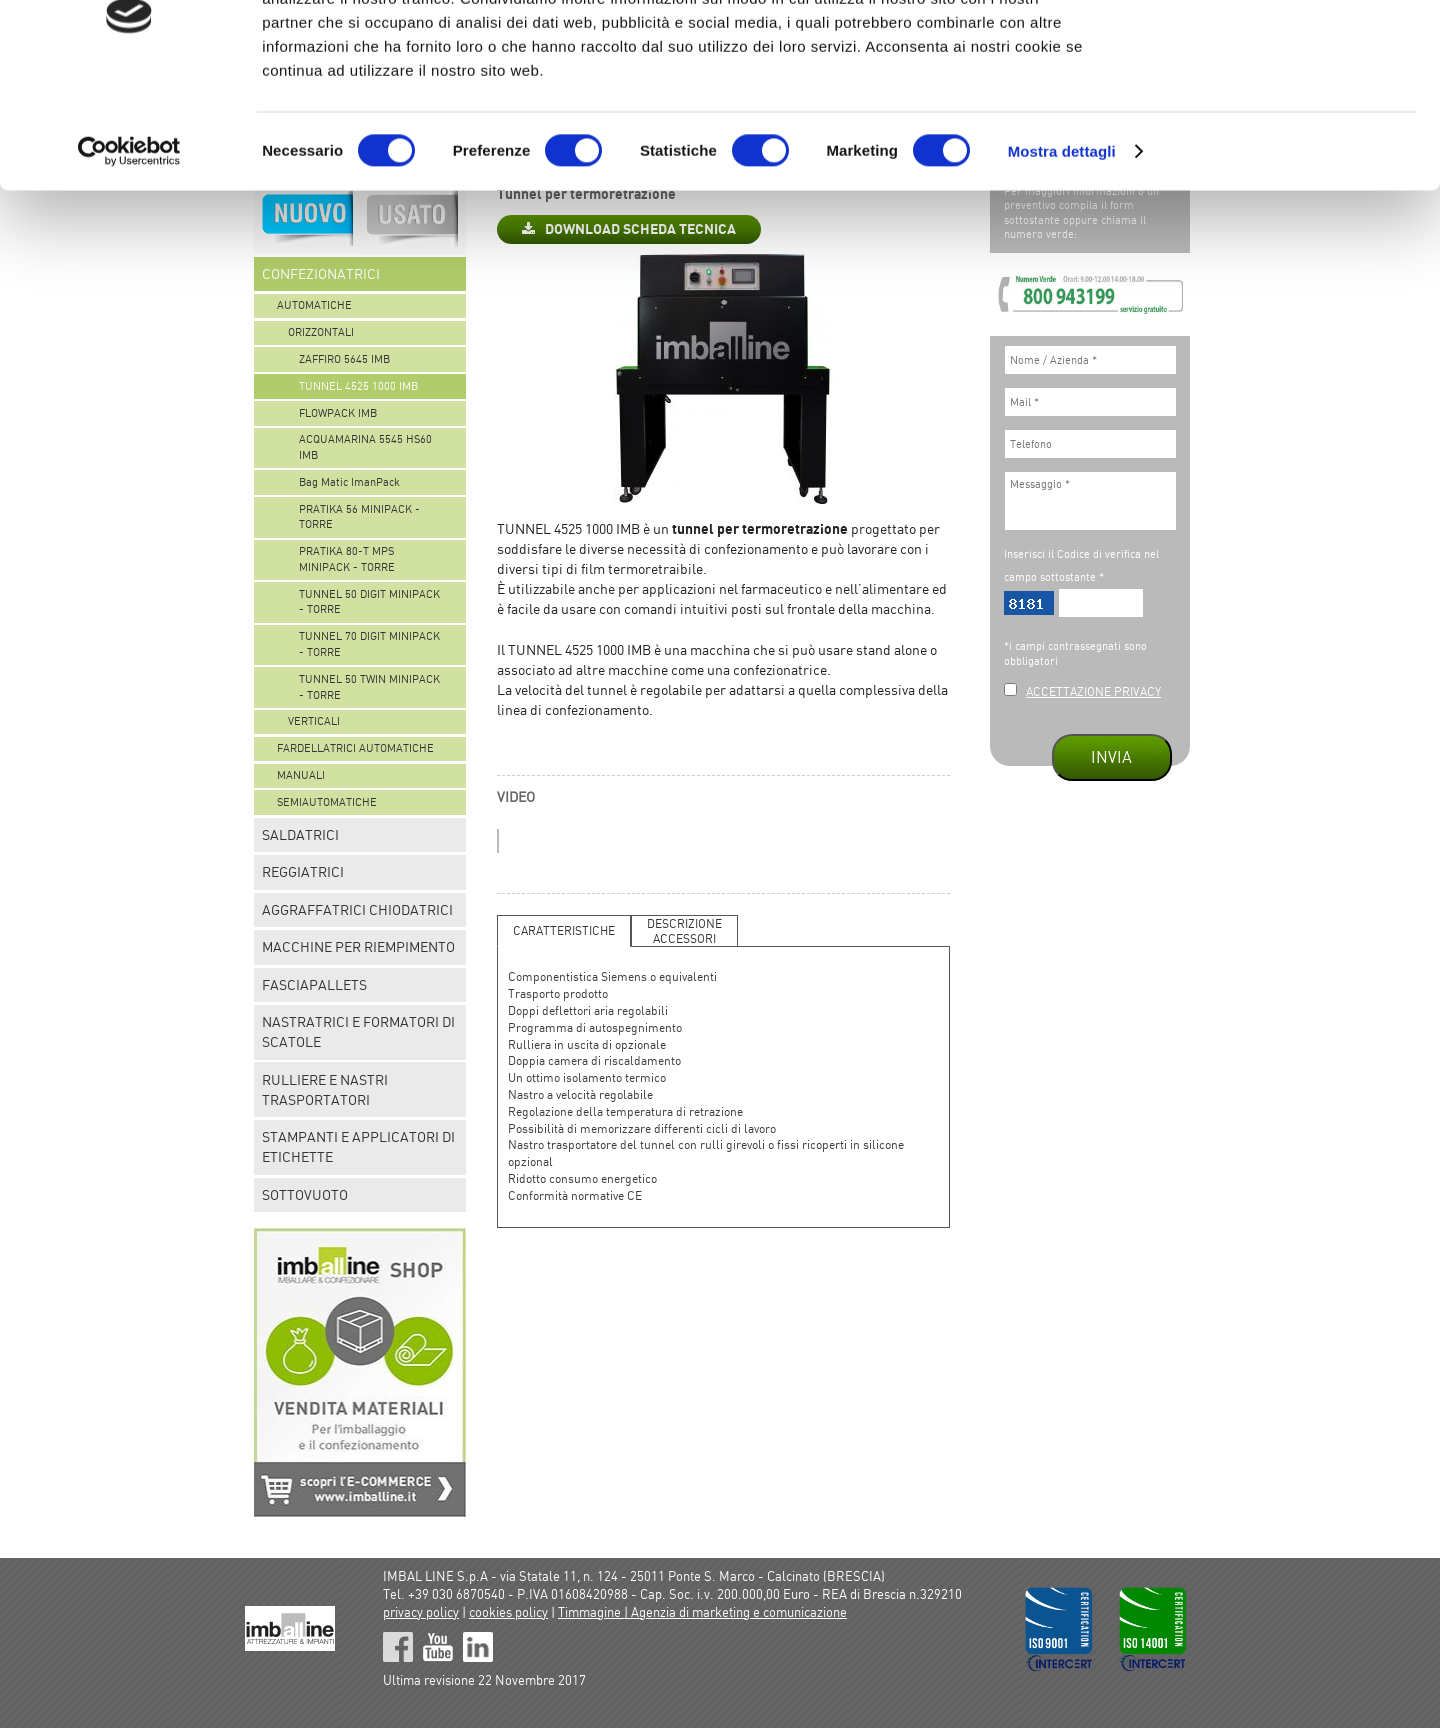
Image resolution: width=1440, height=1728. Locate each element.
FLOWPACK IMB (338, 413)
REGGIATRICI (303, 872)
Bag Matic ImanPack (349, 482)
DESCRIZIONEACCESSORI (684, 931)
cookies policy (508, 1612)
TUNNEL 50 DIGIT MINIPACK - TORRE (369, 602)
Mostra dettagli (1062, 249)
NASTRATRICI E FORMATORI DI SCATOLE (358, 1032)
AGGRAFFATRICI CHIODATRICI (357, 910)
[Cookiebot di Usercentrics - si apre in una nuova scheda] (129, 250)
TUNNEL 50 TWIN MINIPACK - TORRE (369, 687)
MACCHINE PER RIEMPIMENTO (358, 947)
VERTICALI (314, 721)
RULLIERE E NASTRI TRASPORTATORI (325, 1090)
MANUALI (301, 775)
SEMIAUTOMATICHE (327, 802)
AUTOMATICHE (314, 305)
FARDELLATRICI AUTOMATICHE (355, 748)
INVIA (1111, 757)
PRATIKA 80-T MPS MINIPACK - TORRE (347, 559)
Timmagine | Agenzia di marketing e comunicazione (702, 1612)
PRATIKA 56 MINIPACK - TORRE (359, 517)
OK (1273, 52)
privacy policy (421, 1612)
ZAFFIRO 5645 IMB (344, 359)
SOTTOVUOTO (305, 1195)
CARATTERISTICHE (564, 930)
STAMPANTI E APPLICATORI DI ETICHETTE (358, 1147)
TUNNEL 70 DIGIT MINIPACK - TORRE (369, 644)
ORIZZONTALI (321, 332)
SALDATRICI (300, 835)
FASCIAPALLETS (314, 985)
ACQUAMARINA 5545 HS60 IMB (365, 447)
